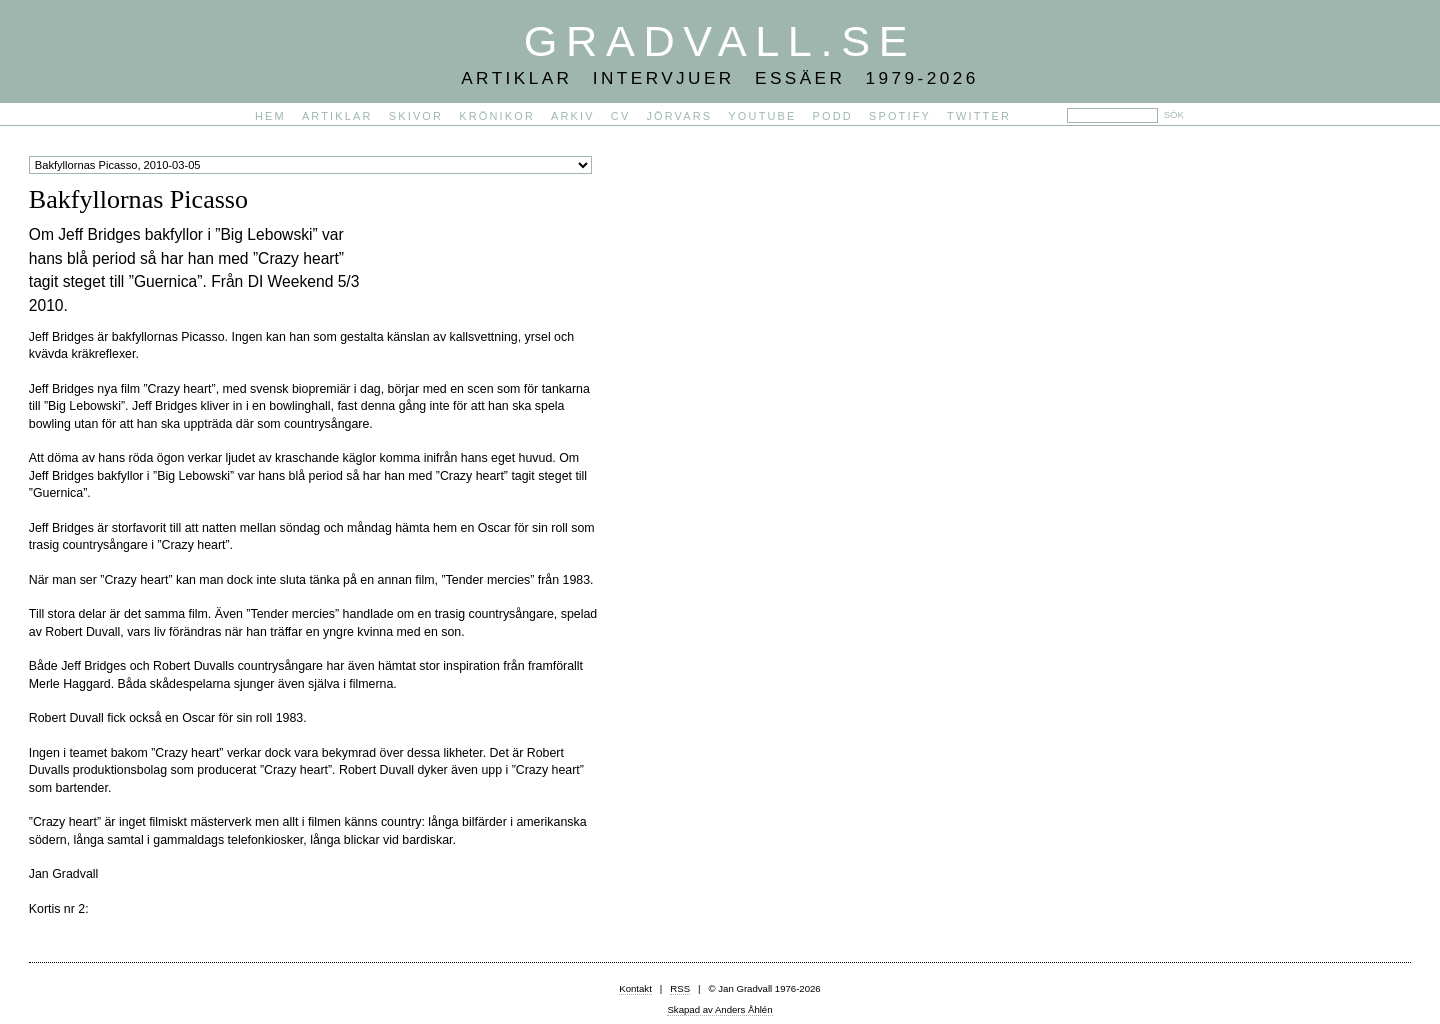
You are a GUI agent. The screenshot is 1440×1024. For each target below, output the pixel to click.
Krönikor (497, 116)
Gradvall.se (720, 41)
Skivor (416, 116)
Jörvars (679, 116)
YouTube (762, 116)
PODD (833, 116)
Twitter (979, 116)
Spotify (900, 116)
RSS (680, 988)
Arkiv (573, 116)
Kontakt (635, 988)
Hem (270, 116)
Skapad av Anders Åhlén (719, 1009)
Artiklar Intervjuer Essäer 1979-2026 (720, 78)
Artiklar (337, 116)
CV (621, 116)
